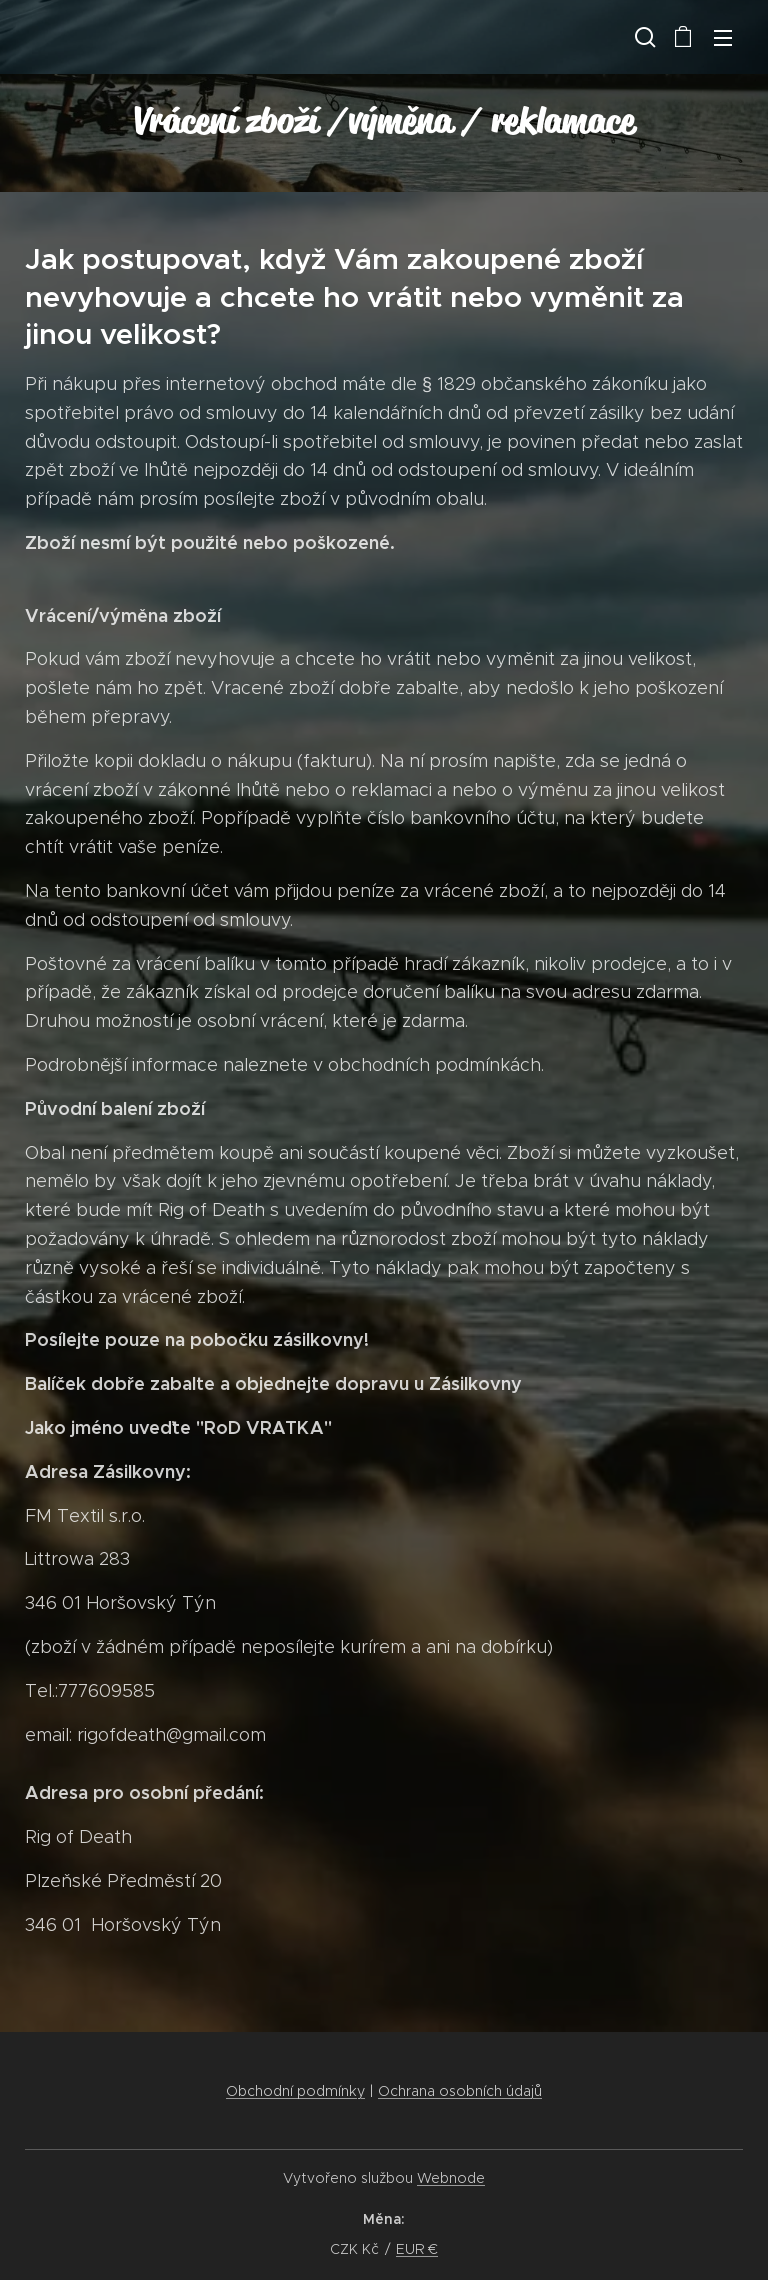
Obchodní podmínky (295, 2091)
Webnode (451, 2178)
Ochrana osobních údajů (460, 2091)
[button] (643, 37)
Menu (723, 38)
